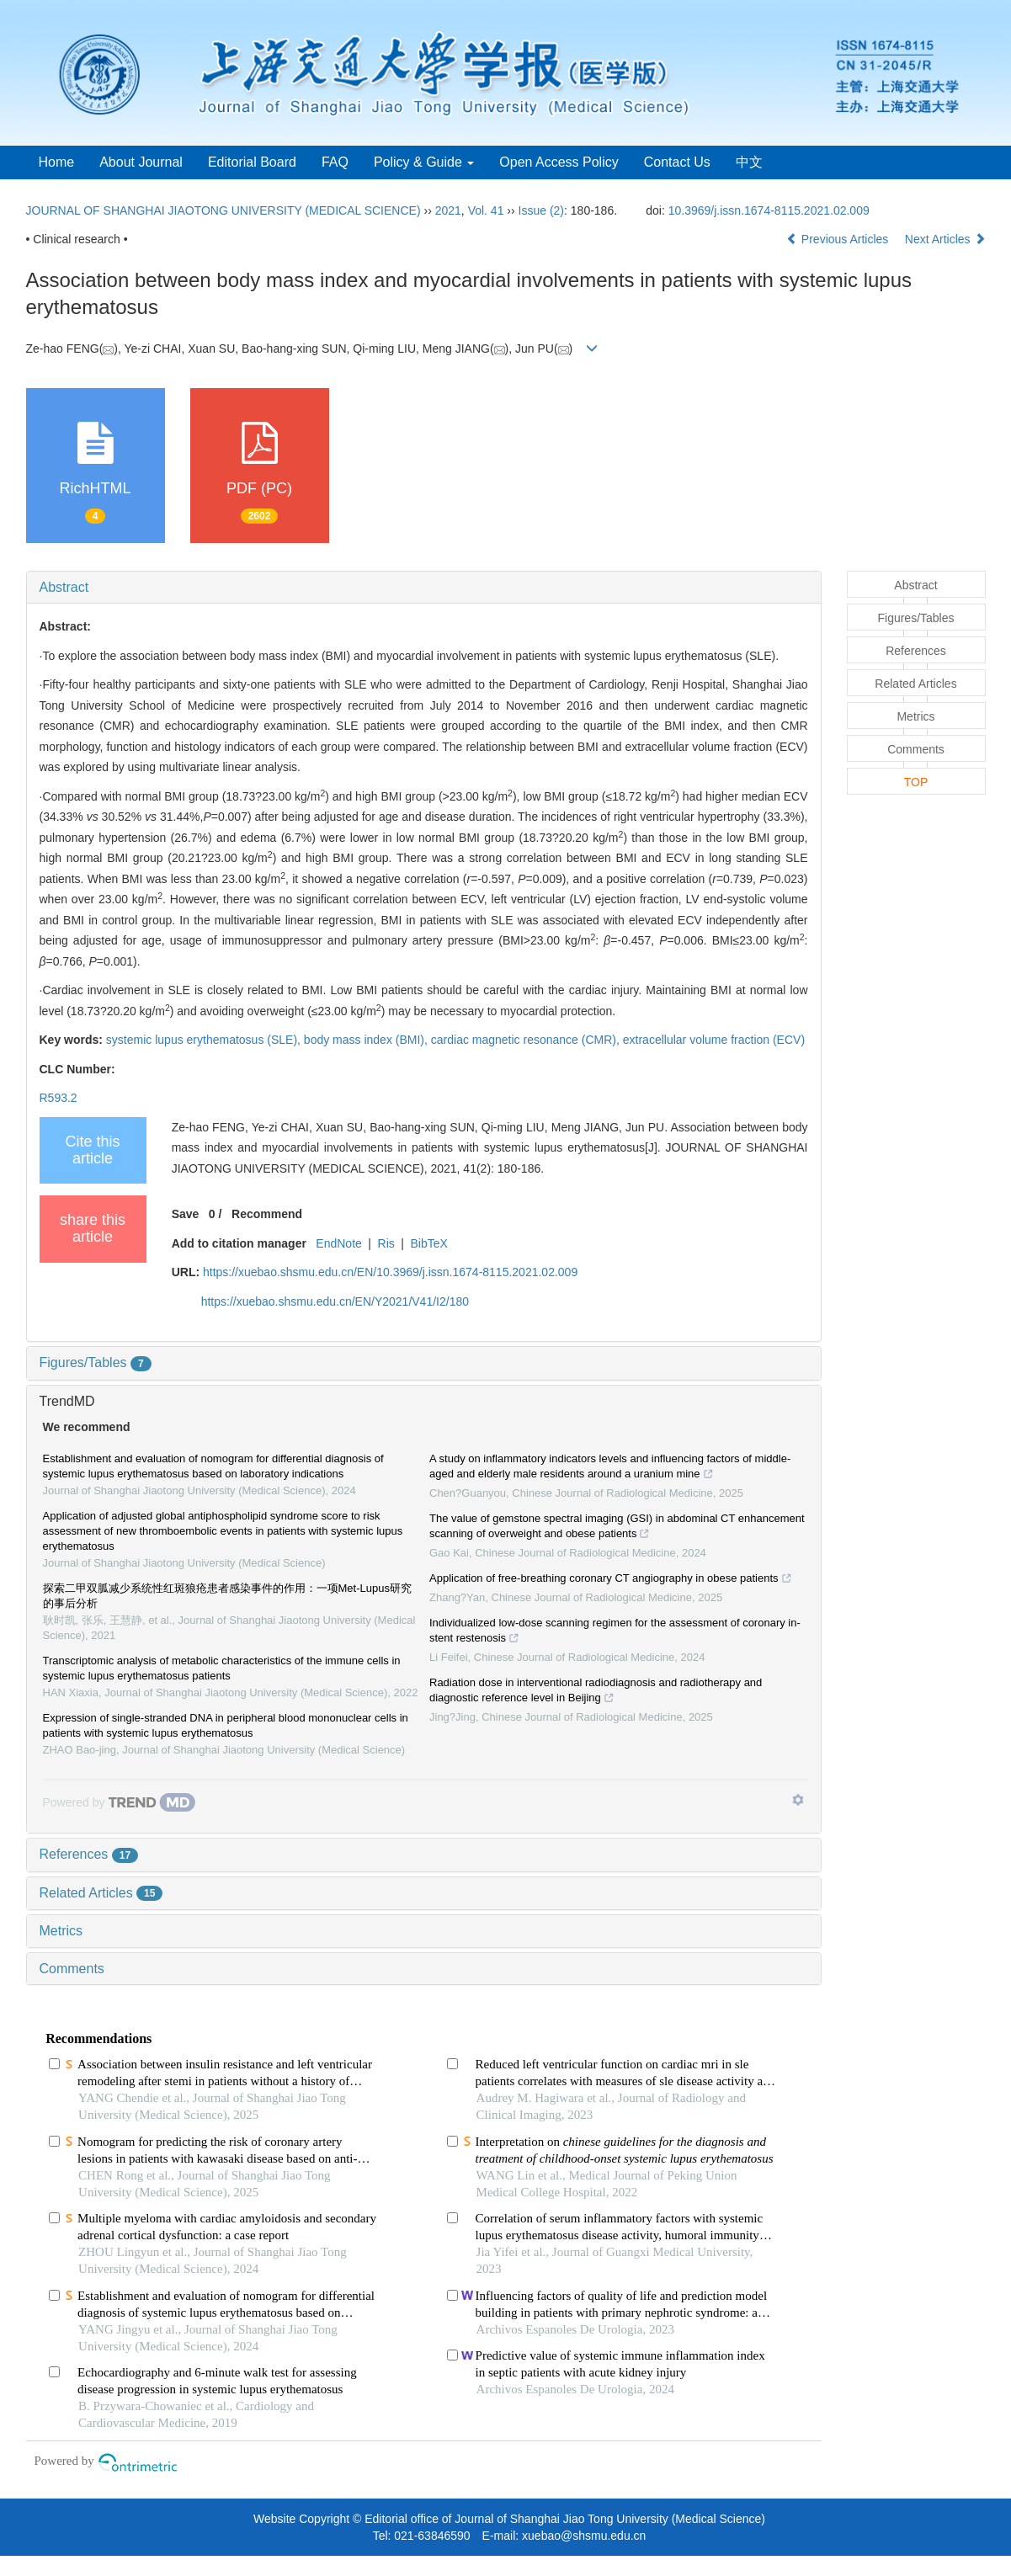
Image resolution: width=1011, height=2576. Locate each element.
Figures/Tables (96, 1362)
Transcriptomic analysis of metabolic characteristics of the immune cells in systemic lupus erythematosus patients (222, 1668)
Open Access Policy (558, 162)
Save (186, 1214)
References (89, 1854)
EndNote (338, 1243)
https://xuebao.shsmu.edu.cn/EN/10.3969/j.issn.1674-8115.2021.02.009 (390, 1272)
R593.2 (58, 1097)
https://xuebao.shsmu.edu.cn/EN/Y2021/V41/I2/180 (335, 1301)
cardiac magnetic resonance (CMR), (527, 1039)
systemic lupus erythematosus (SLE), (205, 1039)
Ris (386, 1243)
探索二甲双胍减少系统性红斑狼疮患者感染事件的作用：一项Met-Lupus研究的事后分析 (227, 1596)
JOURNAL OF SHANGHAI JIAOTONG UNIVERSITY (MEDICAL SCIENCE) (223, 210)
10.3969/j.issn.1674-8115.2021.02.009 (769, 210)
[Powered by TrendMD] (119, 1802)
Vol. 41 (486, 210)
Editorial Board (252, 162)
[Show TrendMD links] (798, 1800)
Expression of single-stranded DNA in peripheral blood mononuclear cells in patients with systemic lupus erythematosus (225, 1725)
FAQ (335, 162)
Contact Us (677, 162)
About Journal (141, 162)
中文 (749, 162)
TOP (916, 782)
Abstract (64, 587)
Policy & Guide (424, 162)
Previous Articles (838, 239)
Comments (72, 1968)
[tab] (424, 588)
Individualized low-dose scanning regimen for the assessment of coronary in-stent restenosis (615, 1632)
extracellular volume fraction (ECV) (714, 1039)
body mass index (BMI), (367, 1039)
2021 (448, 210)
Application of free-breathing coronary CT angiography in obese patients (610, 1580)
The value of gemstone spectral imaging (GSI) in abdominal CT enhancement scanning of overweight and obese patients (617, 1528)
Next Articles (945, 239)
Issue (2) (541, 210)
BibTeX (429, 1243)
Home (57, 162)
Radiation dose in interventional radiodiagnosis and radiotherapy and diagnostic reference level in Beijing (595, 1692)
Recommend (266, 1214)
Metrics (61, 1931)
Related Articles (101, 1893)
